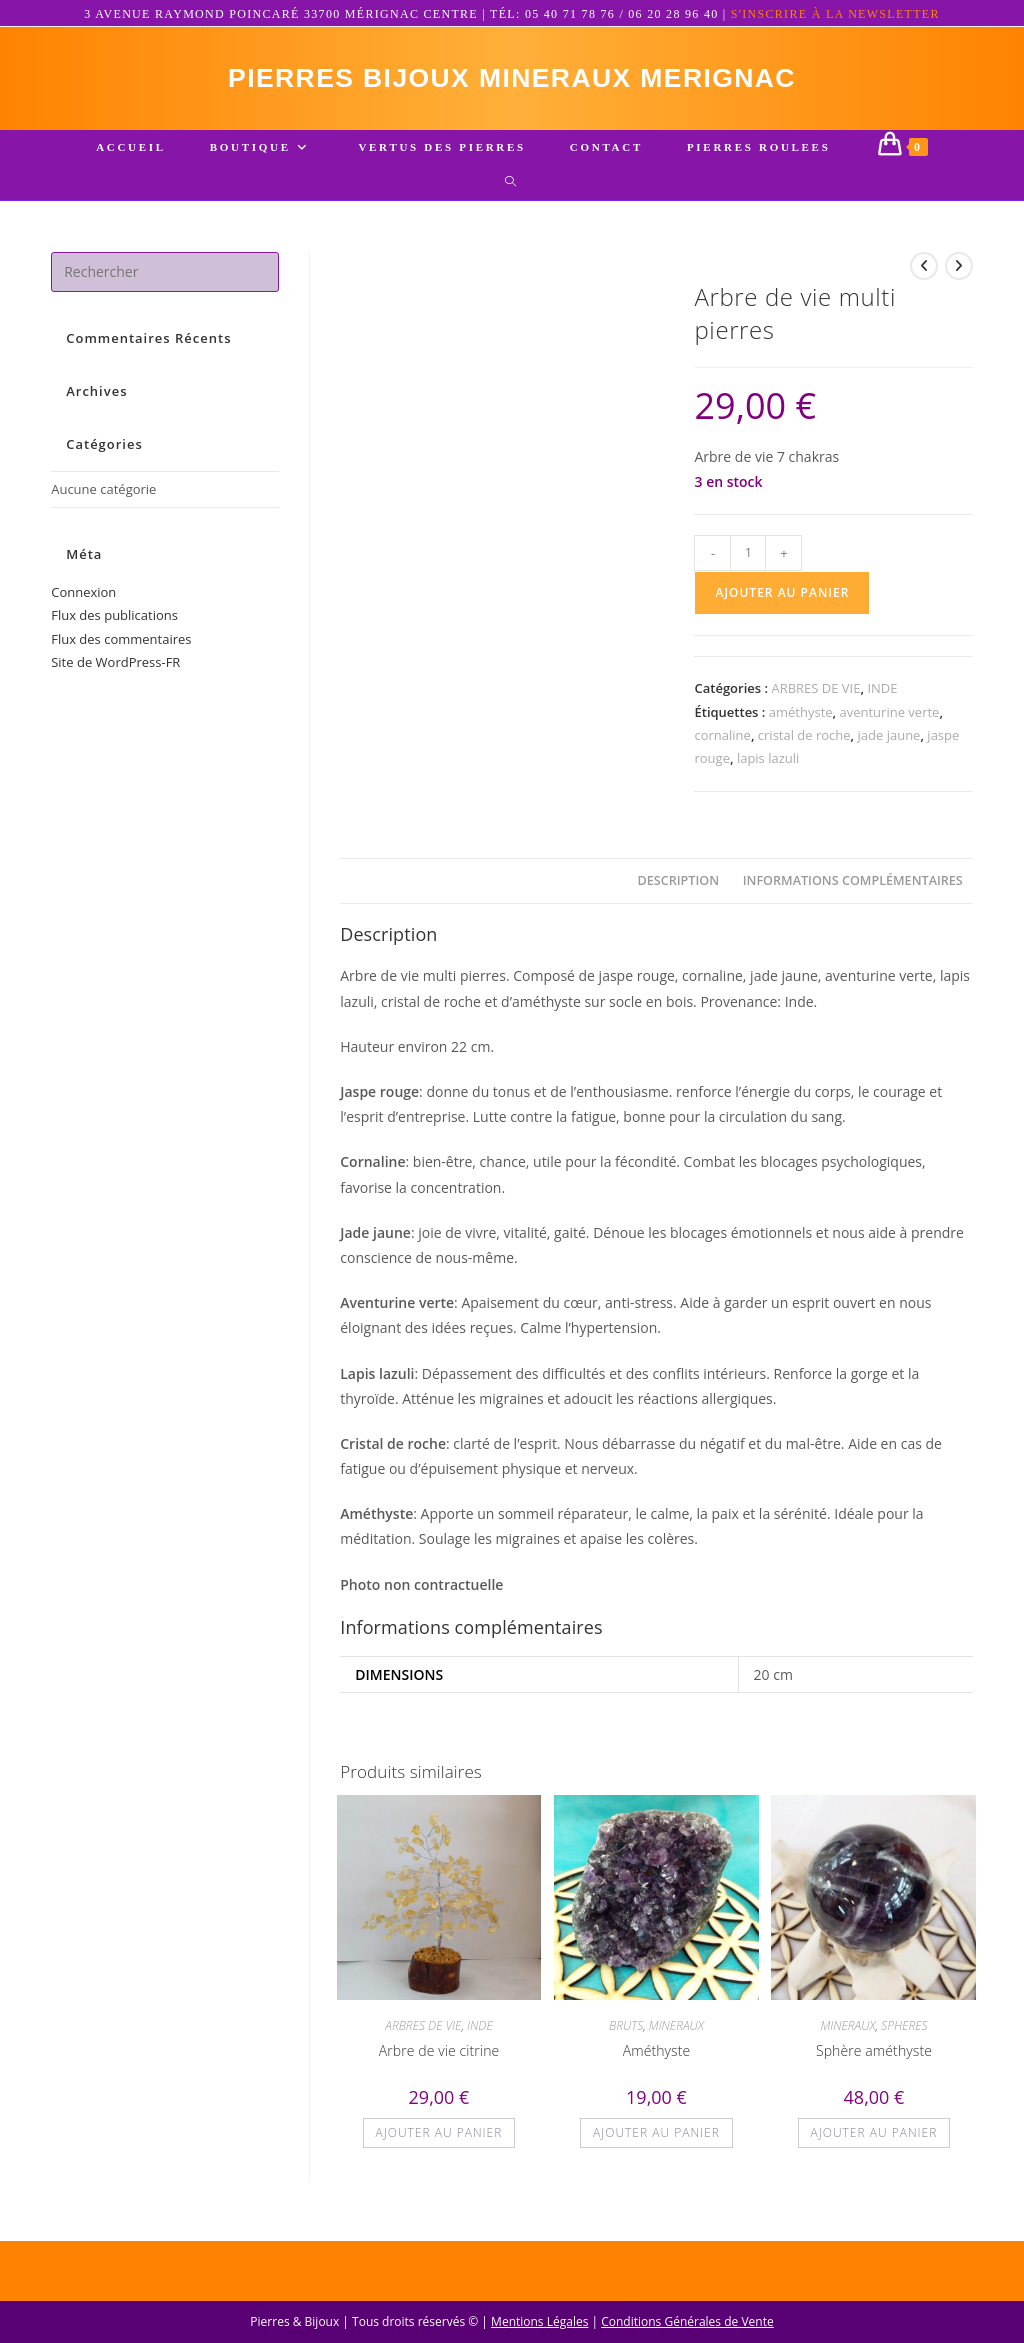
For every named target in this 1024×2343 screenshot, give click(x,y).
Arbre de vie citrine (439, 2061)
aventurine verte (890, 723)
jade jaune (889, 746)
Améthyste (657, 2061)
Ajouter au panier (782, 603)
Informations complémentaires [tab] (853, 891)
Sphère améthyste (874, 2061)
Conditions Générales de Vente (687, 2321)
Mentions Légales (539, 2321)
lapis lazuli (768, 769)
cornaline (722, 746)
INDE (882, 699)
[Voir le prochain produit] (959, 277)
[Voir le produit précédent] (924, 277)
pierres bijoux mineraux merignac (512, 83)
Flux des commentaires (121, 650)
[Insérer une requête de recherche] (165, 283)
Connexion (83, 603)
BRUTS (626, 2036)
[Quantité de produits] (748, 564)
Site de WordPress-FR (115, 673)
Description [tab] (679, 891)
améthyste (801, 723)
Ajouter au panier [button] (439, 2143)
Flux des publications (114, 626)
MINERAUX (676, 2036)
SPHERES (904, 2036)
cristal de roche (804, 746)
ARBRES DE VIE (815, 699)
